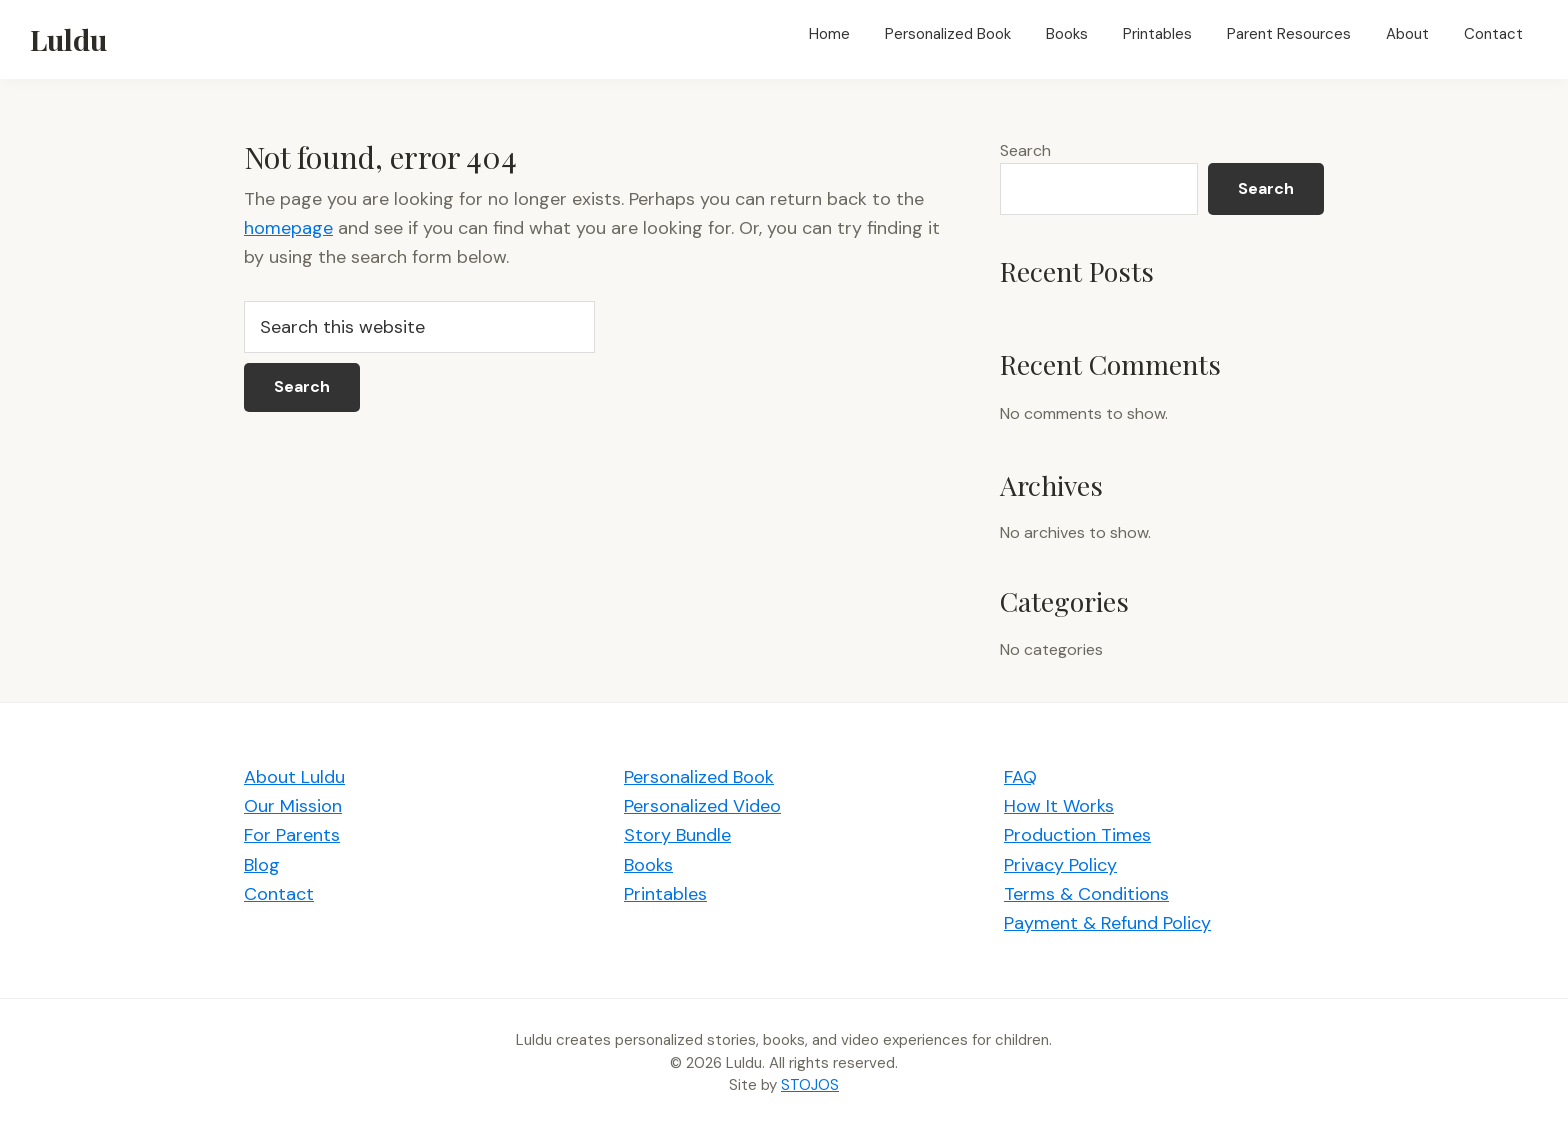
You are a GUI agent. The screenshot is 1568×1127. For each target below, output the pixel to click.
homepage (288, 228)
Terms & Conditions (1086, 894)
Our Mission (293, 806)
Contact (279, 894)
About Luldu (294, 777)
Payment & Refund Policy (1107, 923)
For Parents (292, 835)
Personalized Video (702, 806)
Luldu (68, 39)
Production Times (1077, 835)
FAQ (1020, 777)
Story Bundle (677, 835)
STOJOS (810, 1085)
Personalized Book (699, 777)
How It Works (1059, 806)
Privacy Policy (1060, 865)
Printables (665, 894)
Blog (262, 865)
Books (648, 865)
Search (1025, 150)
